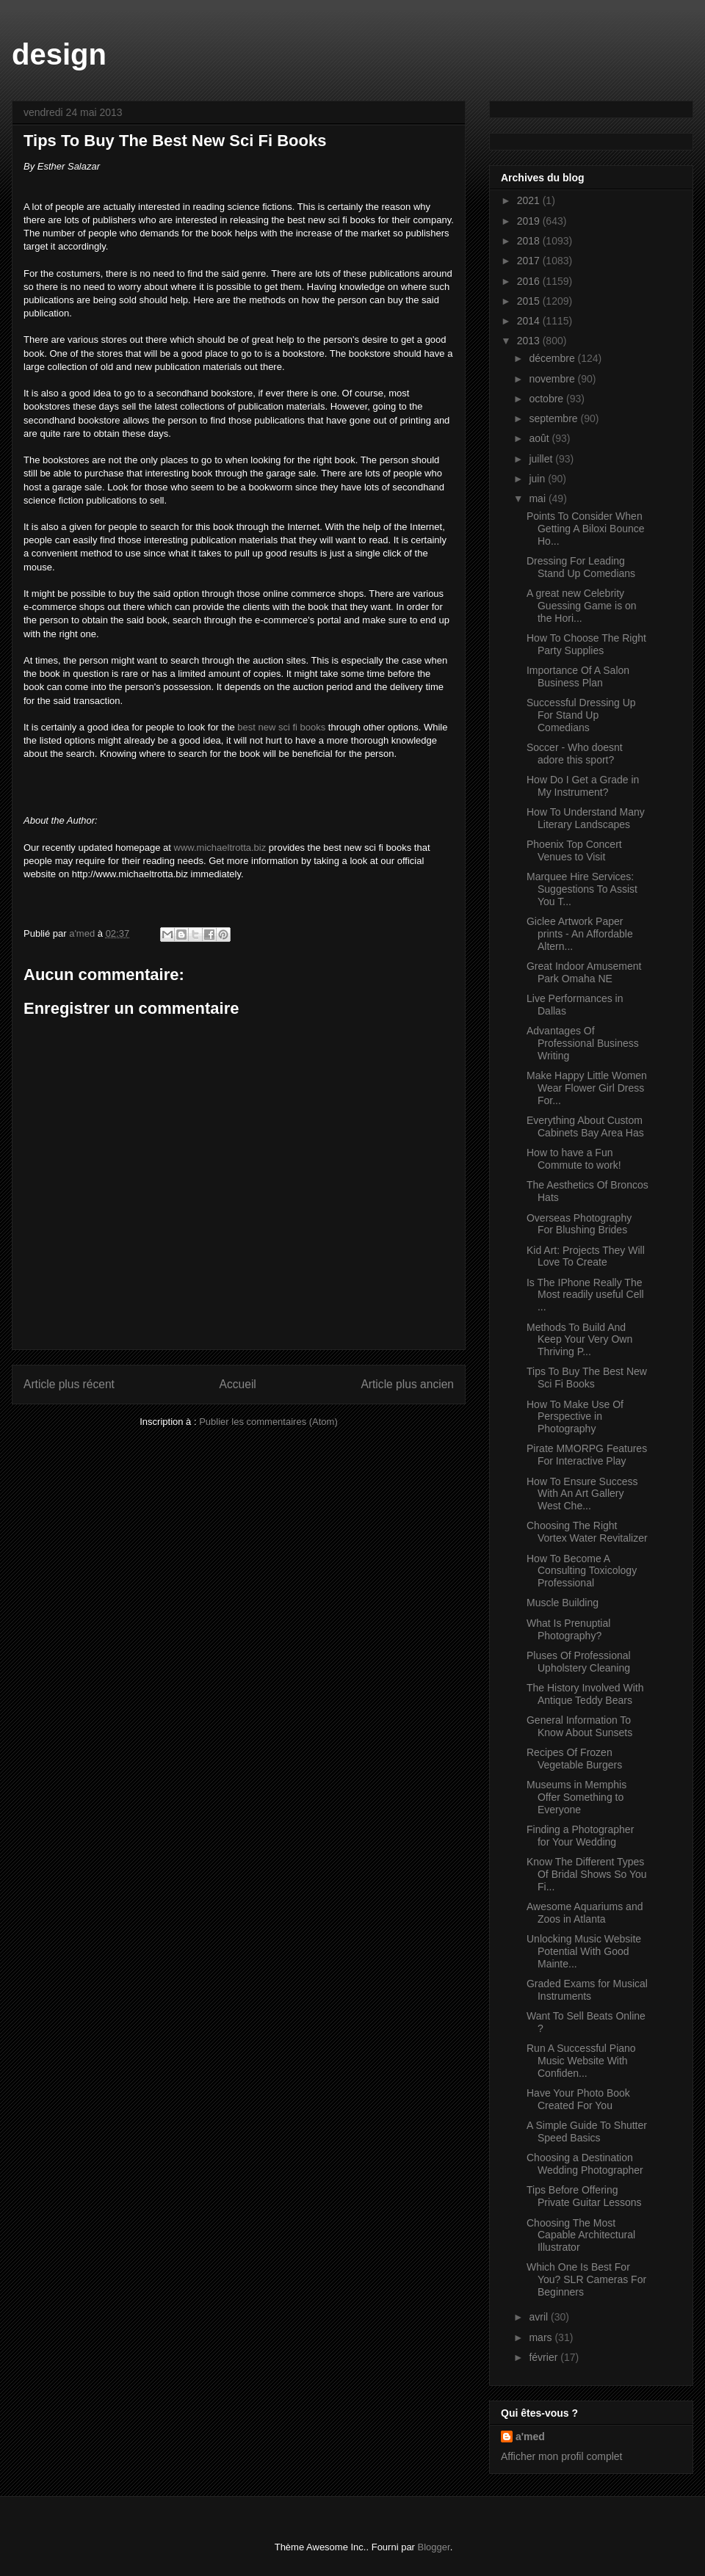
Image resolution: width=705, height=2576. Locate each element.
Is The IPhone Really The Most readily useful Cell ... (585, 1295)
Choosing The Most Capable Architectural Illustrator (581, 2235)
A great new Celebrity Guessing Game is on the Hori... (582, 605)
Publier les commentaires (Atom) (268, 1421)
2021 (530, 200)
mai (538, 498)
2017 (530, 260)
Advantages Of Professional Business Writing (583, 1043)
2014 (530, 321)
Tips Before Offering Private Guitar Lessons (584, 2196)
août (540, 438)
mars (541, 2337)
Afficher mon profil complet (561, 2456)
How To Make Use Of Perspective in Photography (575, 1416)
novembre (553, 379)
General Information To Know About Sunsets (579, 1726)
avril (540, 2317)
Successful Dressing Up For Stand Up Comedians (581, 715)
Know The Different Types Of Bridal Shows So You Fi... (587, 1874)
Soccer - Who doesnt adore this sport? (575, 753)
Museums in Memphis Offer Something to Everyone (576, 1797)
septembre (554, 418)
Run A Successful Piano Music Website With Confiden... (581, 2060)
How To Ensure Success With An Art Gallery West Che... (582, 1494)
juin (538, 479)
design (59, 54)
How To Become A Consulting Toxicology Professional (582, 1571)
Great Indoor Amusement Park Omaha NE (584, 972)
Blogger (434, 2547)
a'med (530, 2436)
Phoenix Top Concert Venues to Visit (574, 850)
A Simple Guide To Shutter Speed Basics (587, 2131)
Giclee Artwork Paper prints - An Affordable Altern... (580, 933)
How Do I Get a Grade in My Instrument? (583, 786)
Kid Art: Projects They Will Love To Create (586, 1256)
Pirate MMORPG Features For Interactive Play (587, 1455)
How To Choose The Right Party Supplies (586, 644)
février (544, 2357)
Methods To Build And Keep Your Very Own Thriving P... (579, 1339)
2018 (530, 241)
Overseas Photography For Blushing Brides (579, 1224)
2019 (530, 221)
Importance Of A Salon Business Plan (578, 676)
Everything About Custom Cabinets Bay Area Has (585, 1126)
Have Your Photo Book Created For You (578, 2099)
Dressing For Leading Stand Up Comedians (581, 567)
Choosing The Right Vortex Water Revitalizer (587, 1532)
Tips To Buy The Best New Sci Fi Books (587, 1377)
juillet (542, 459)
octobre (547, 398)
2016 (530, 281)
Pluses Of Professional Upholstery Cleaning (579, 1662)
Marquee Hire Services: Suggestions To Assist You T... (582, 889)
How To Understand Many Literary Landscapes (586, 818)
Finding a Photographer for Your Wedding (580, 1836)
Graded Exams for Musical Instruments (587, 1990)
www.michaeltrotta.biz (220, 847)
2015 (530, 301)
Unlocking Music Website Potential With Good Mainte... (584, 1951)
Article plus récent (69, 1384)
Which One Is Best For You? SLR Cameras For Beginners (586, 2279)
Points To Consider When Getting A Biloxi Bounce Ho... (586, 528)
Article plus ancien (407, 1384)
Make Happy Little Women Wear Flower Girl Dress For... (587, 1088)
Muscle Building (563, 1602)
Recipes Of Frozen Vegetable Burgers (574, 1758)
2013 (530, 341)
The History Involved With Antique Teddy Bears (585, 1694)
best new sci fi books (281, 727)
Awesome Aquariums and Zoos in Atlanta (585, 1913)
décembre (553, 358)
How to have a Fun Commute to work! (574, 1159)
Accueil (238, 1384)
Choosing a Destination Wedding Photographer (585, 2164)
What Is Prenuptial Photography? (568, 1629)
